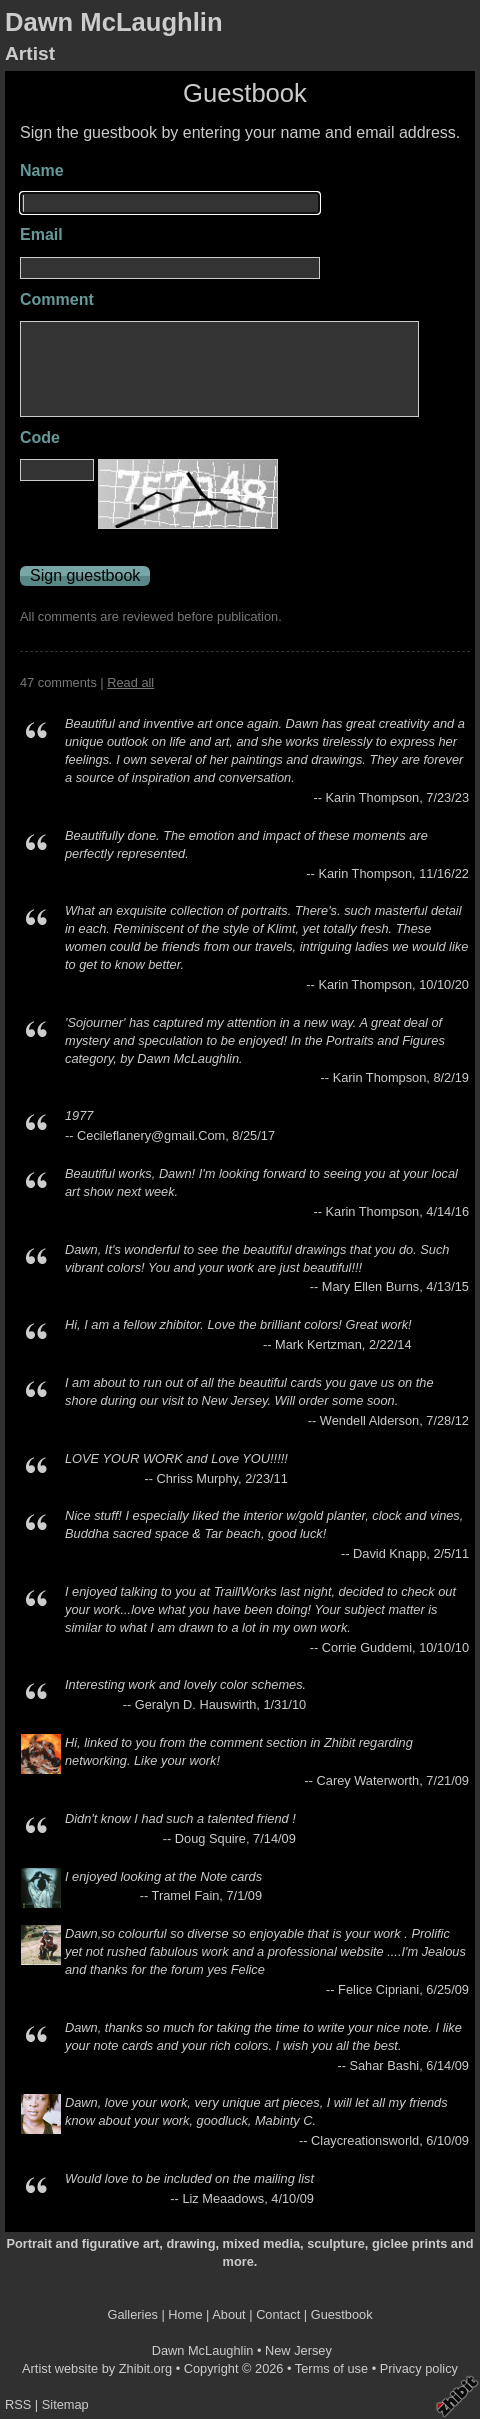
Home (185, 2314)
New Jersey (298, 2350)
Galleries (132, 2314)
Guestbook (342, 2314)
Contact (278, 2314)
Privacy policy (419, 2368)
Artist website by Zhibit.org (97, 2368)
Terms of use (331, 2368)
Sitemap (65, 2404)
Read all (130, 682)
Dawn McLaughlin (114, 22)
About (228, 2314)
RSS (18, 2404)
